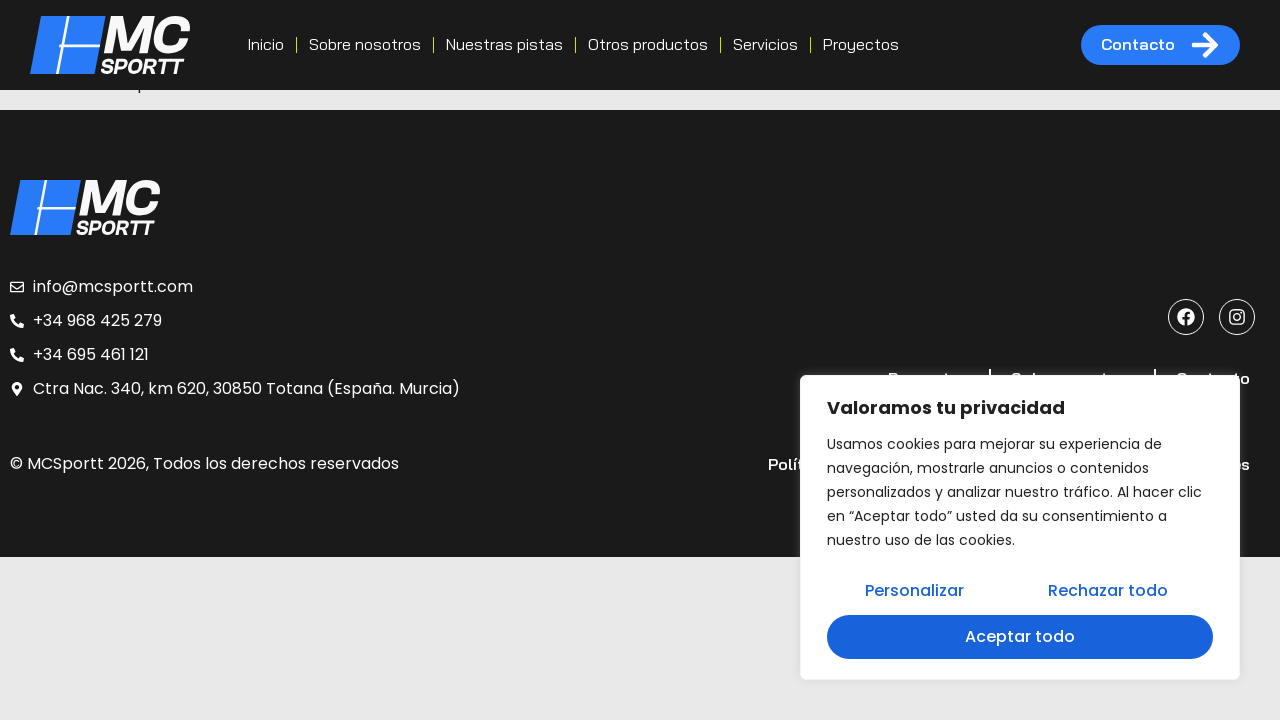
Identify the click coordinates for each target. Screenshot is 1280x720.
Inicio (265, 44)
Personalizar (914, 592)
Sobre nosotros (365, 44)
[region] (1020, 529)
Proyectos (861, 44)
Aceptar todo (1020, 636)
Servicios (765, 44)
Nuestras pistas (504, 44)
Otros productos (648, 44)
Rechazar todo (1107, 592)
